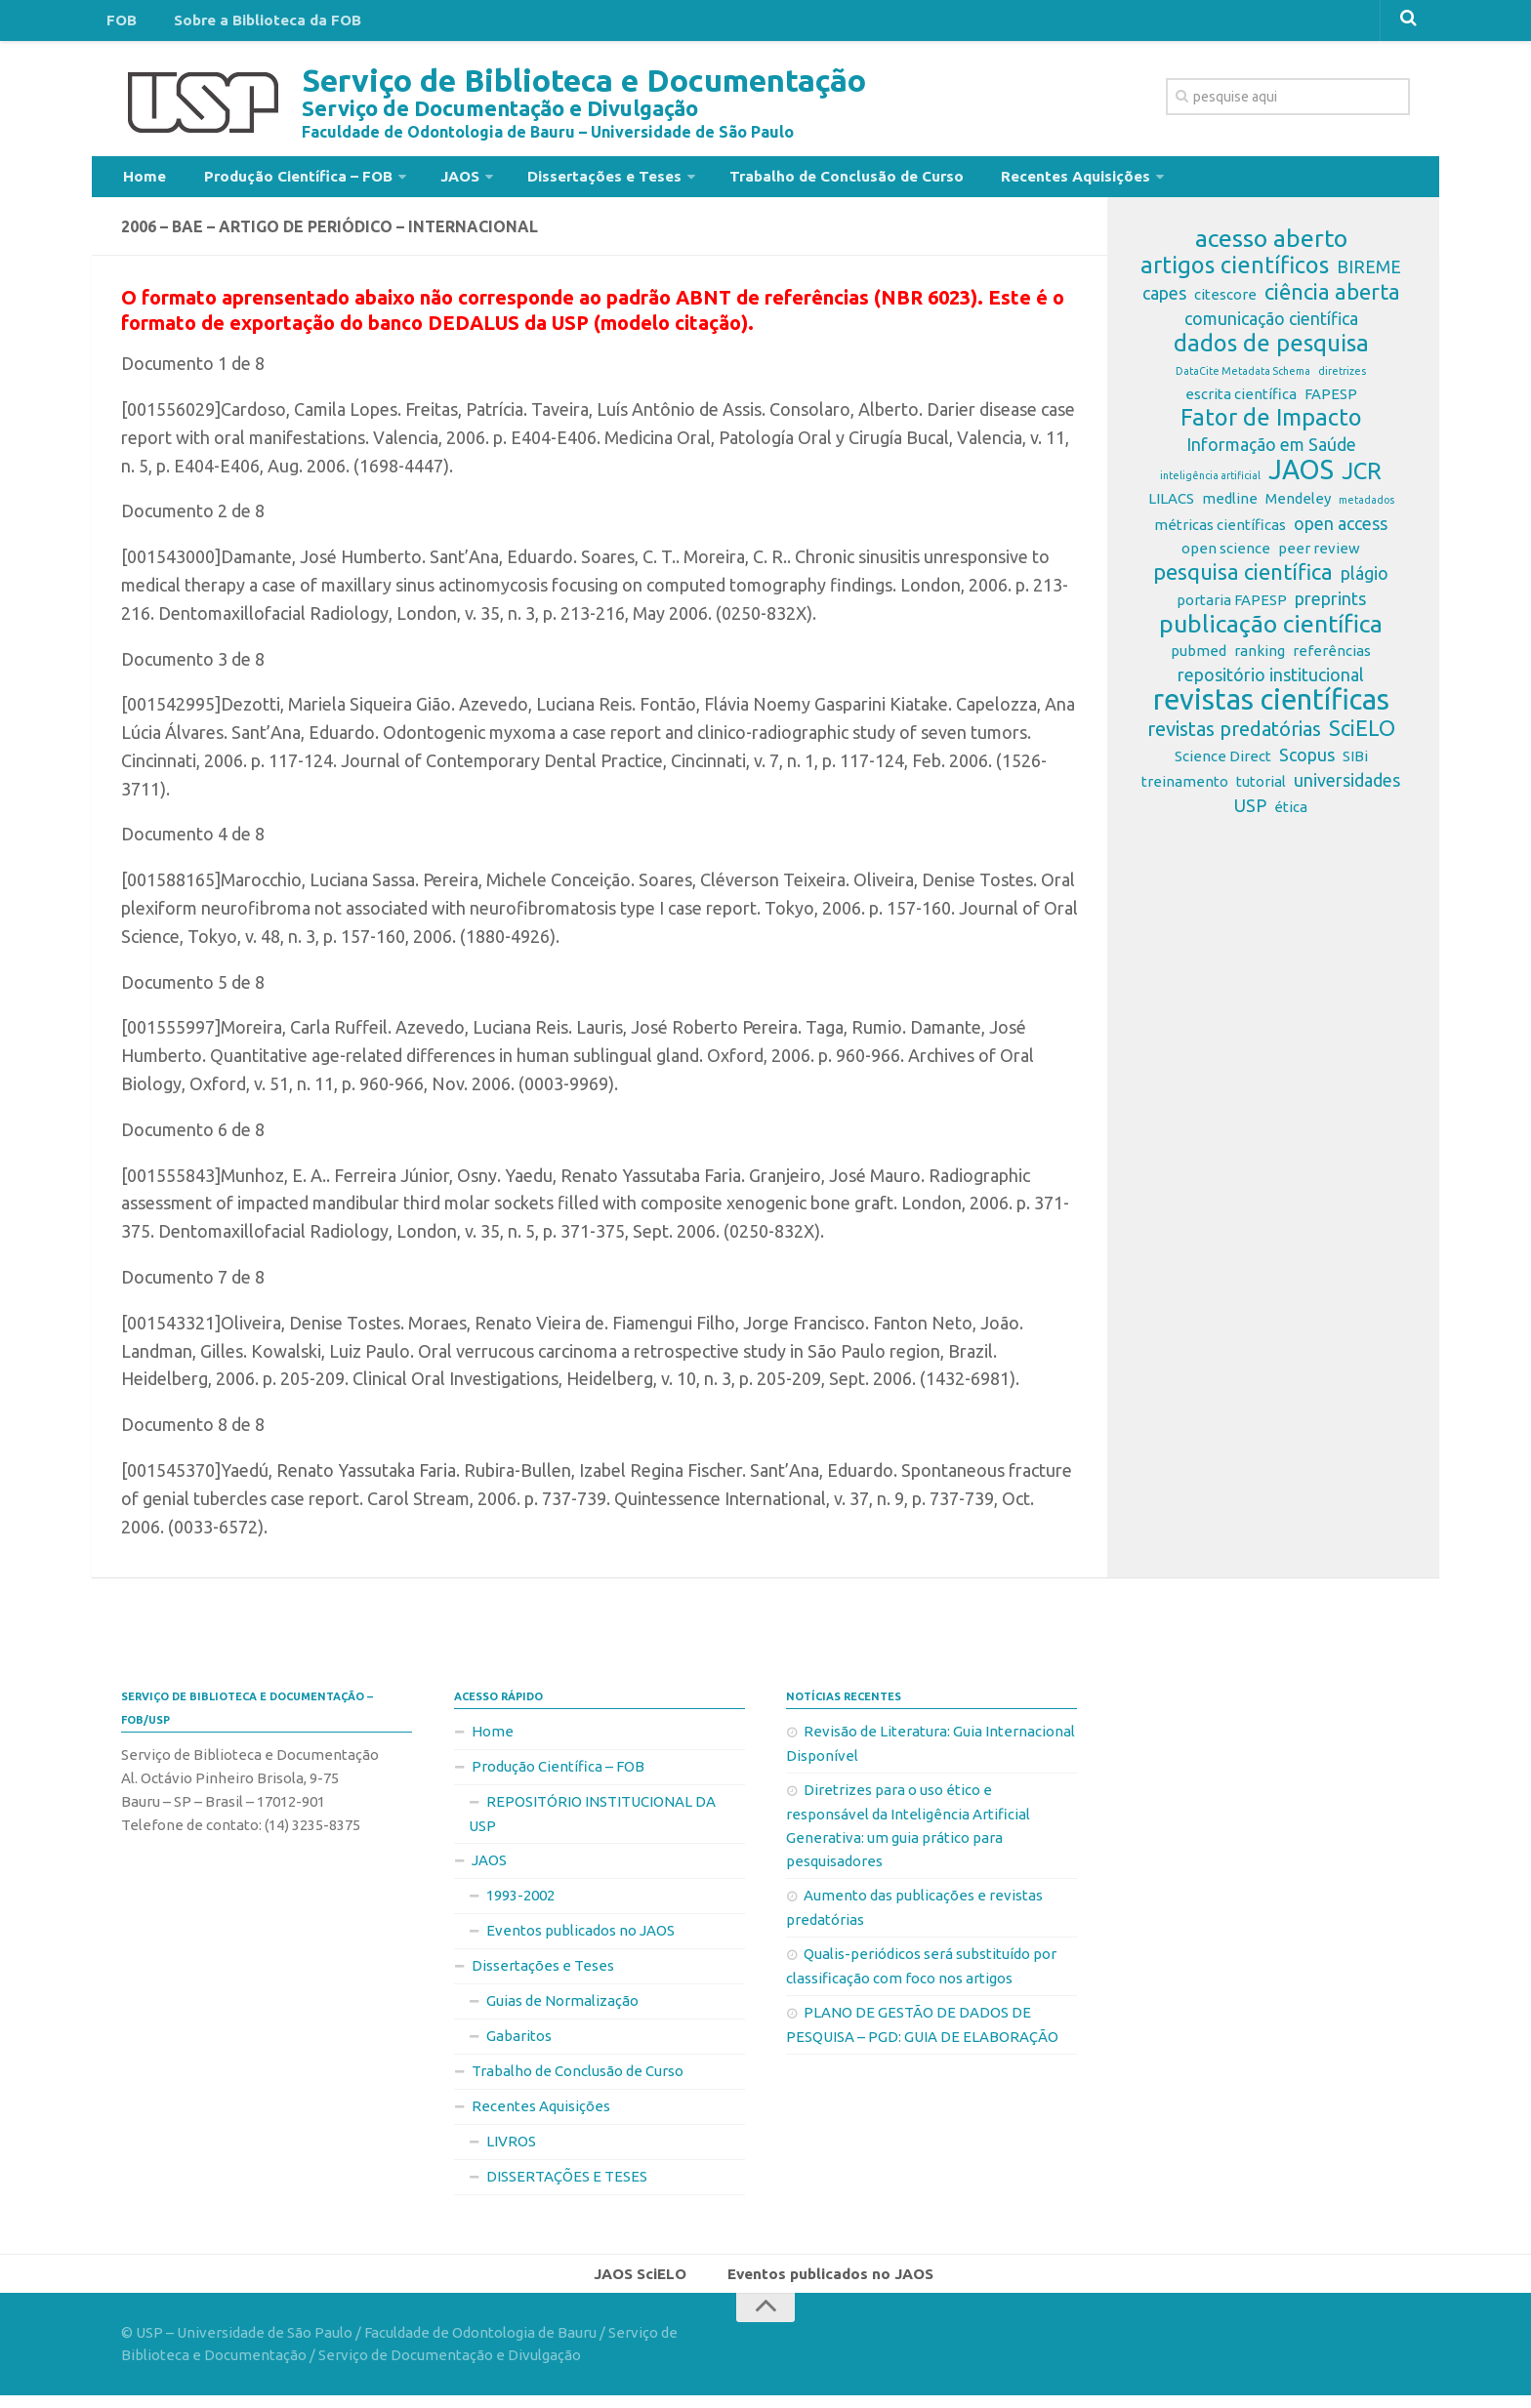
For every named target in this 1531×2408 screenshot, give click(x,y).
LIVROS (511, 2149)
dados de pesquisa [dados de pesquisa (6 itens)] (1271, 351)
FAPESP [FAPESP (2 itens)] (1330, 401)
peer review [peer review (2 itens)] (1319, 556)
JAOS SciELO (645, 2283)
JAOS (434, 179)
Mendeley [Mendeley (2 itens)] (1298, 506)
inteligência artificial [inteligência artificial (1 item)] (1210, 483)
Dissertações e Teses (569, 179)
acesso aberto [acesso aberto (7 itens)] (1271, 246)
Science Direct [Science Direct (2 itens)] (1223, 763)
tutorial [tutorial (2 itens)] (1261, 789)
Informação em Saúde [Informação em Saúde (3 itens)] (1271, 452)
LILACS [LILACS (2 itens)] (1171, 506)
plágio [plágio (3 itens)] (1364, 581)
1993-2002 (520, 1903)
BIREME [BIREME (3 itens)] (1369, 274)
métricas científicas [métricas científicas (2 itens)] (1220, 532)
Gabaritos (519, 2043)
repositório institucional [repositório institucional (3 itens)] (1271, 682)
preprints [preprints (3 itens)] (1330, 606)
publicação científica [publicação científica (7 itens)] (1271, 631)
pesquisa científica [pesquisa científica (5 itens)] (1243, 580)
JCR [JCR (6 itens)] (1362, 479)
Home (141, 179)
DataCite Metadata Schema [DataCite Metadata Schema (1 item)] (1243, 379)
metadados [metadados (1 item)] (1366, 507)
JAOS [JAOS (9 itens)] (1301, 477)
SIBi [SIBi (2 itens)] (1355, 763)
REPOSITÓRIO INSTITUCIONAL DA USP (592, 1821)
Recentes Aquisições (1017, 179)
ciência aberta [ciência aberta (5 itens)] (1332, 299)
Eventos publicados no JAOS (580, 1938)
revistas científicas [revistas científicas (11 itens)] (1271, 707)
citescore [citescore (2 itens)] (1225, 302)
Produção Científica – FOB (281, 179)
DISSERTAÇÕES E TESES (566, 2184)
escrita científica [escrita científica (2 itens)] (1241, 401)
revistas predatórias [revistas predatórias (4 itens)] (1234, 736)
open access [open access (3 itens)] (1340, 531)
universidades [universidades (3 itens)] (1347, 787)
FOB (118, 23)
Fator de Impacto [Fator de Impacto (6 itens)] (1271, 425)
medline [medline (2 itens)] (1230, 506)
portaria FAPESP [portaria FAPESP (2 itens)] (1232, 607)
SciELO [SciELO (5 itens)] (1362, 736)
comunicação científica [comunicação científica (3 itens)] (1271, 326)
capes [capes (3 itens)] (1164, 300)
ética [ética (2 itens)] (1290, 814)
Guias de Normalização (562, 2008)
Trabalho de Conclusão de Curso (800, 179)
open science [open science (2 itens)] (1225, 556)
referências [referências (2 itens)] (1332, 658)
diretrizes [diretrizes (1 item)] (1342, 379)
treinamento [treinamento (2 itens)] (1184, 789)
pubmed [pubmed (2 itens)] (1198, 658)
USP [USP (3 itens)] (1250, 813)
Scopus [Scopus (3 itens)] (1307, 762)
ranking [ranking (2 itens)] (1259, 658)
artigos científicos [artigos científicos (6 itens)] (1234, 273)
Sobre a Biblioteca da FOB (252, 23)
